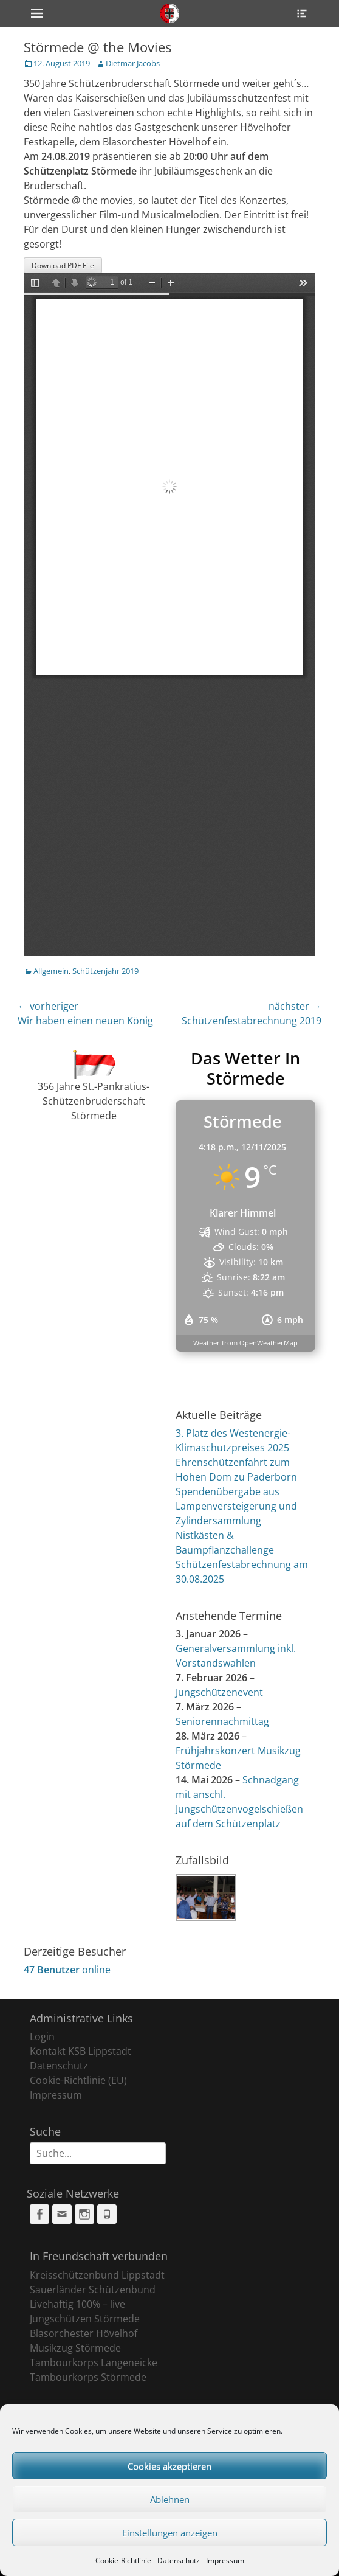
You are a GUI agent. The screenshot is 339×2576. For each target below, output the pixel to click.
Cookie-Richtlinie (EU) (78, 2080)
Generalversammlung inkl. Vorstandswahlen (236, 1656)
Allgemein (51, 970)
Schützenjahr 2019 (105, 970)
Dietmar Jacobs (133, 63)
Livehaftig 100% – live (77, 2304)
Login (42, 2036)
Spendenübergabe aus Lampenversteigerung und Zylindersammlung (236, 1506)
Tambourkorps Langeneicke (93, 2362)
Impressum (225, 2560)
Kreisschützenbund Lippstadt (97, 2275)
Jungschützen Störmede (85, 2318)
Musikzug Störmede (75, 2348)
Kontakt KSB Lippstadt (80, 2051)
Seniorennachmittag (222, 1721)
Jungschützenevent (219, 1692)
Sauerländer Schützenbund (93, 2289)
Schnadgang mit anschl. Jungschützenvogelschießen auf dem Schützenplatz (239, 1801)
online (67, 1969)
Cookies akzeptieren (169, 2466)
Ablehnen (170, 2499)
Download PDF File (63, 265)
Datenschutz (178, 2560)
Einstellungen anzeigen (169, 2533)
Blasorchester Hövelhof (83, 2333)
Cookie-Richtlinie (123, 2560)
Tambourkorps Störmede (88, 2377)
